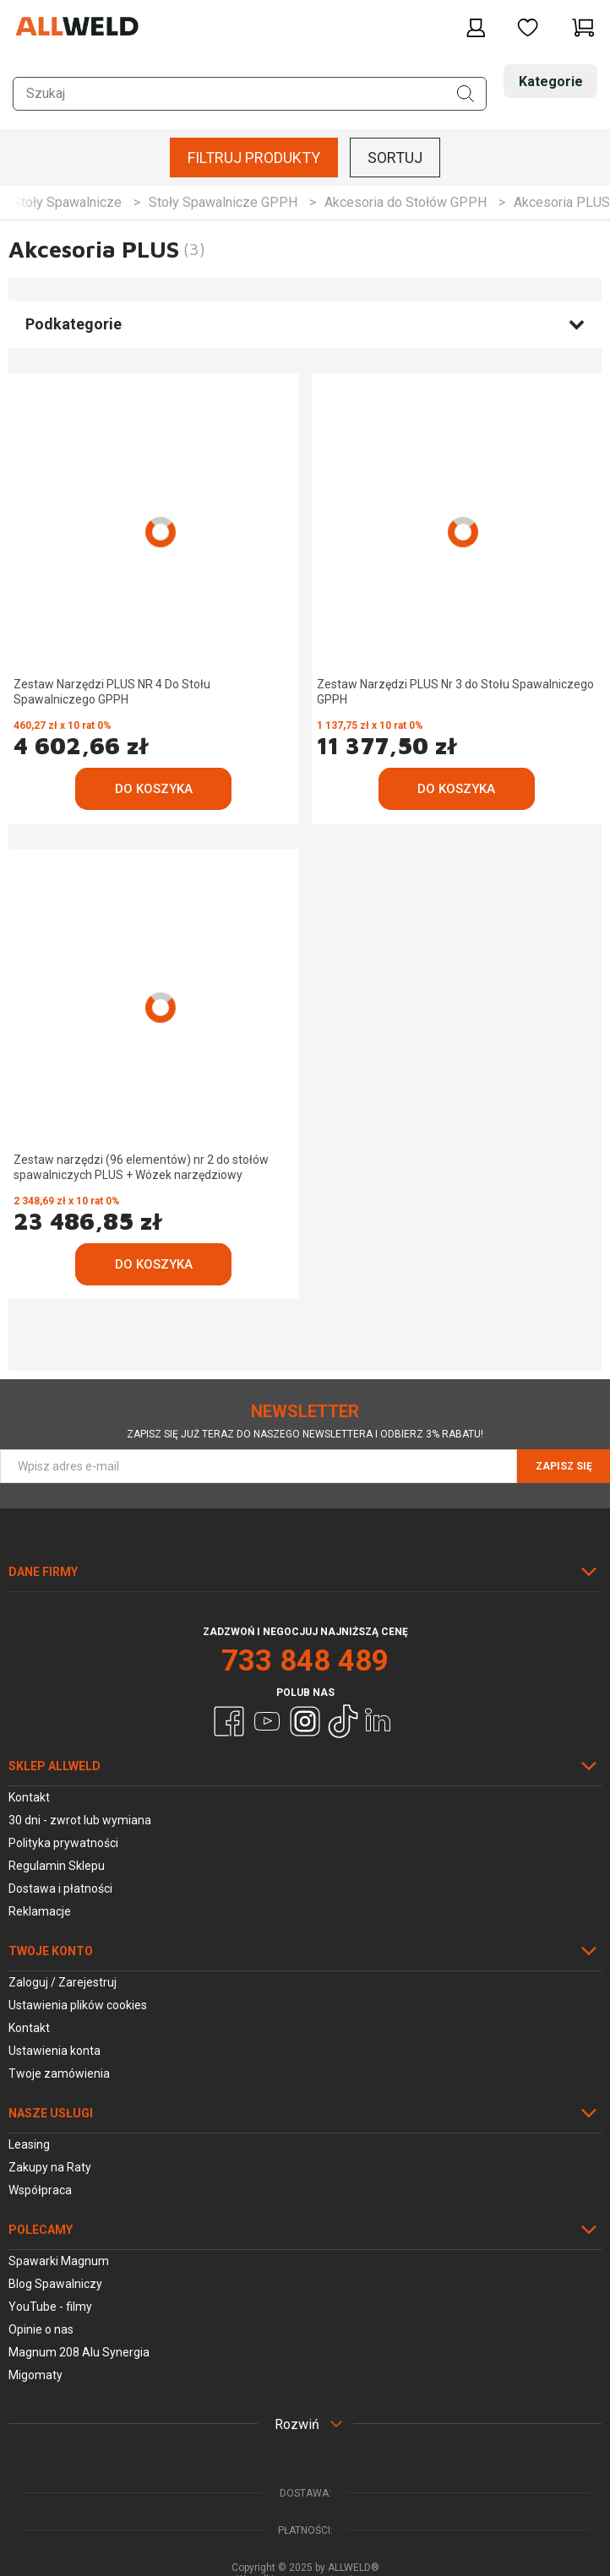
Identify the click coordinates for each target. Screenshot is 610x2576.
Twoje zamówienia (59, 2073)
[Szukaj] (465, 94)
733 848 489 (305, 1661)
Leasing (29, 2144)
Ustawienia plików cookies (77, 2005)
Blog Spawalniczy (55, 2284)
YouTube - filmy (50, 2306)
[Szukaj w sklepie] (250, 94)
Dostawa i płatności (60, 1888)
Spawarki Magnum (58, 2261)
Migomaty (35, 2375)
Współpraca (40, 2190)
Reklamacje (39, 1911)
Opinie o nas (41, 2329)
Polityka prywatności (63, 1843)
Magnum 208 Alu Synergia (79, 2352)
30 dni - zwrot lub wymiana (79, 1820)
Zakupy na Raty (49, 2167)
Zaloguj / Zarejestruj (62, 1982)
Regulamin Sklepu (56, 1865)
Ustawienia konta (54, 2050)
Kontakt (29, 1797)
